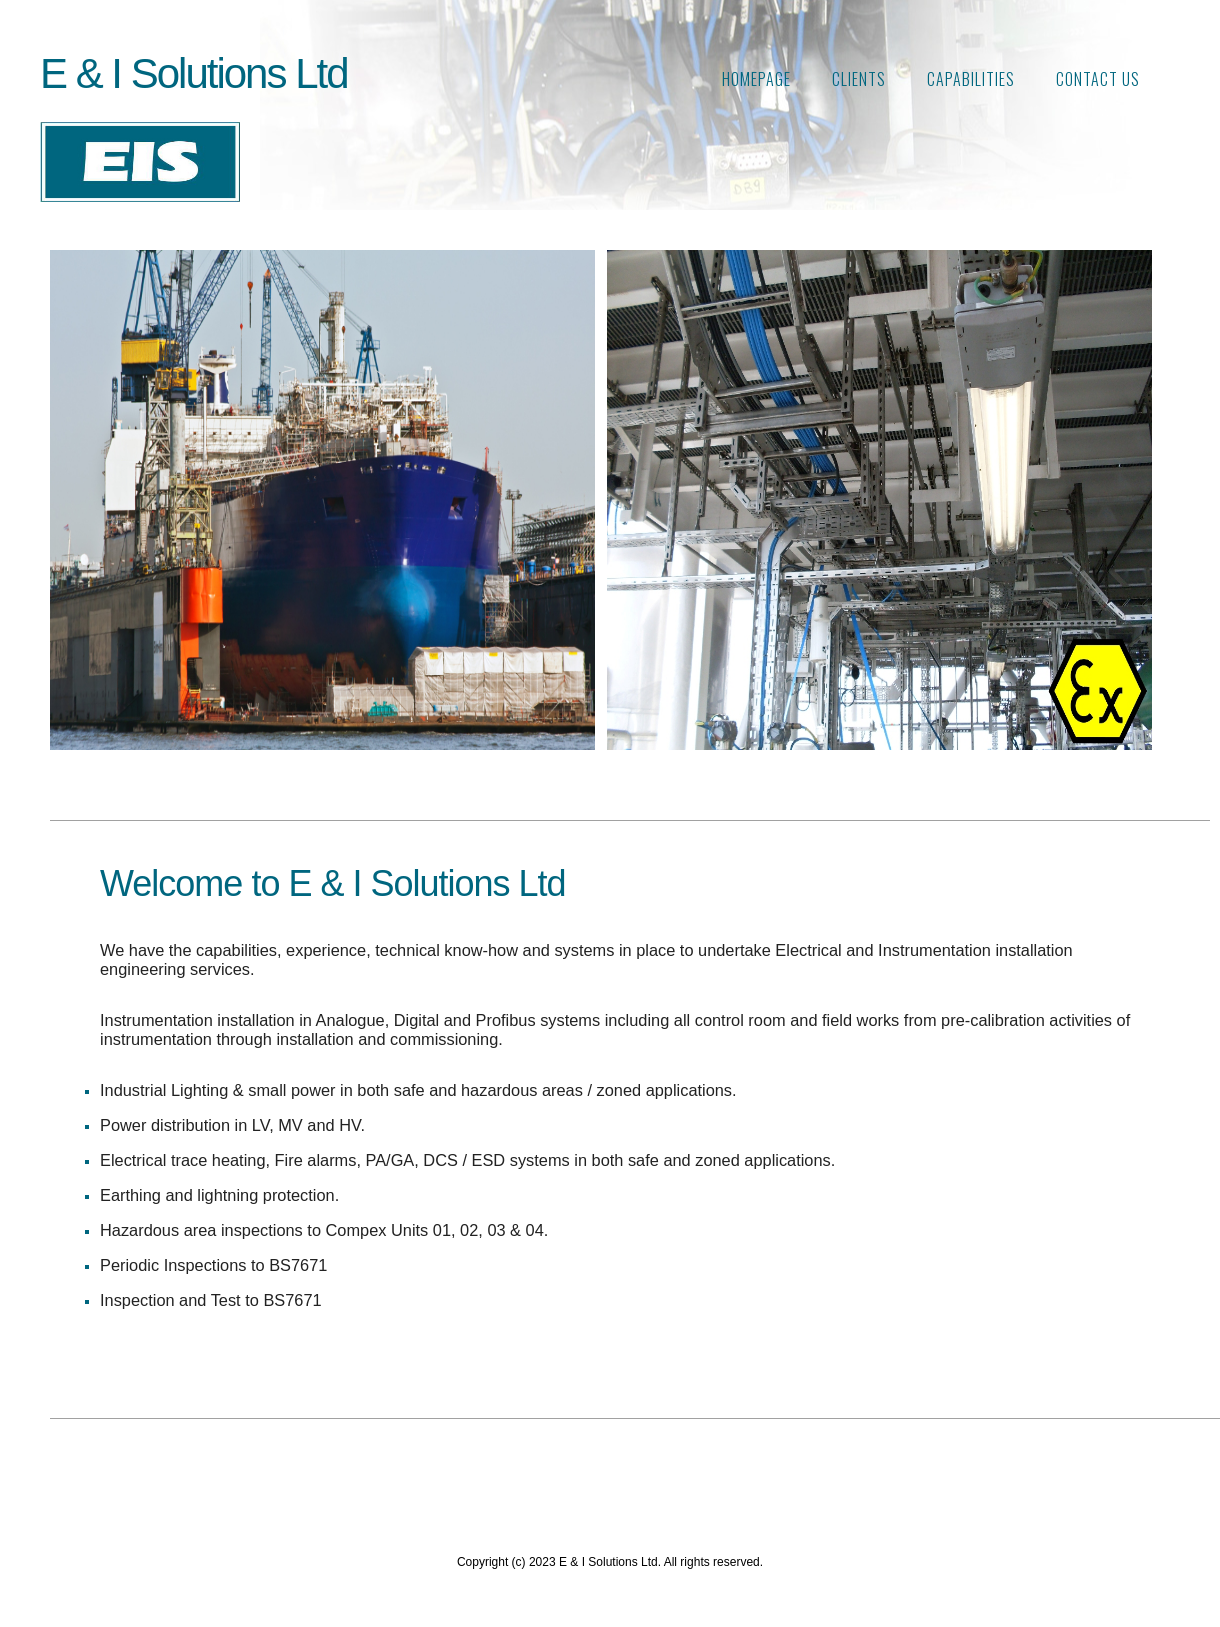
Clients (859, 79)
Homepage (756, 79)
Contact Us (1098, 79)
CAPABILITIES (971, 79)
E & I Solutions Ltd (194, 73)
